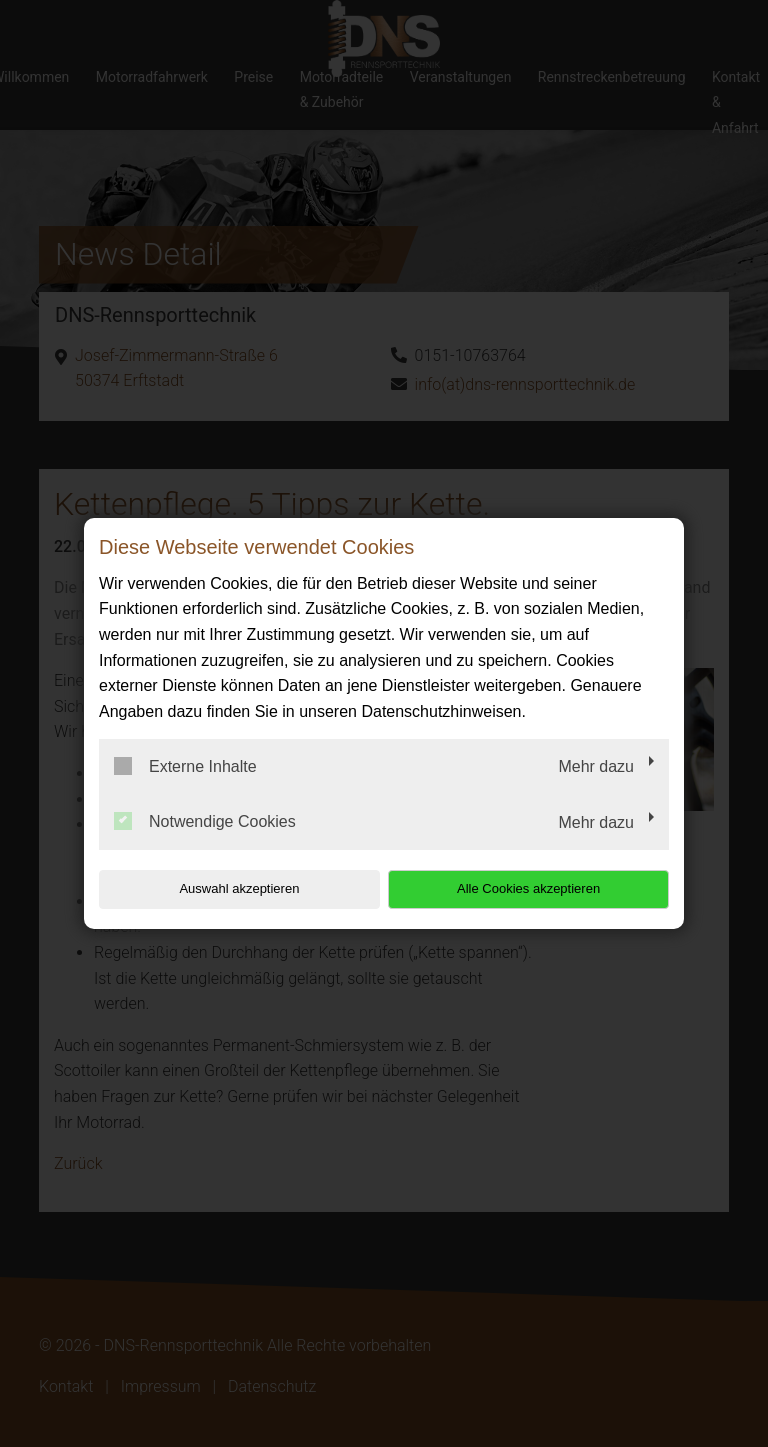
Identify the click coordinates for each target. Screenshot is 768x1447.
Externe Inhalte (185, 766)
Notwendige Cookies (205, 821)
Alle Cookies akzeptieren (540, 888)
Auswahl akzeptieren (227, 888)
